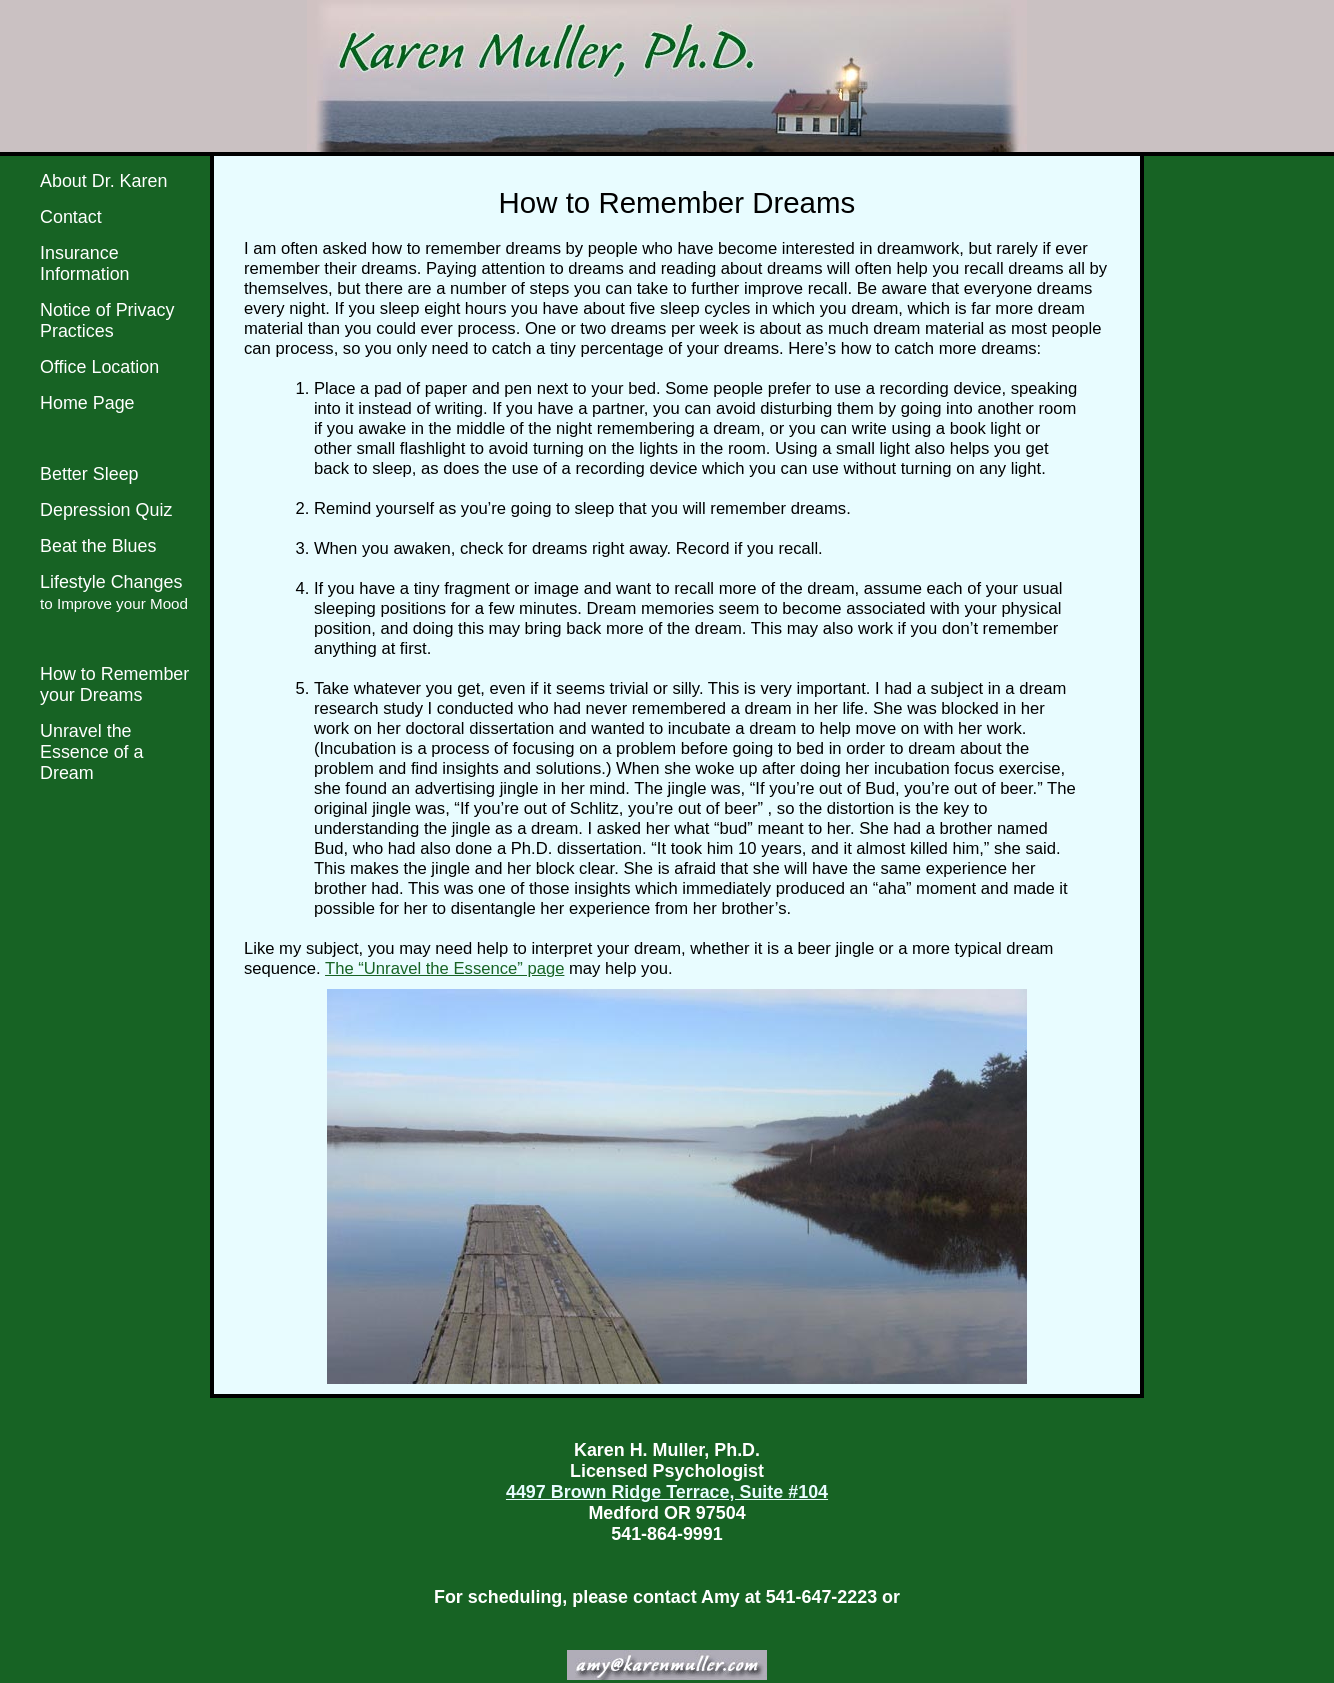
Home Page (87, 403)
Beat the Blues (98, 546)
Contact (71, 217)
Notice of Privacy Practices (107, 320)
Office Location (99, 367)
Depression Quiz (106, 510)
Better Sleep (89, 474)
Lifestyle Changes (114, 592)
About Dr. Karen (103, 181)
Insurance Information (85, 263)
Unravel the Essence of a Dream (92, 752)
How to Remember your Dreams (114, 684)
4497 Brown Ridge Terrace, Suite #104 (667, 1492)
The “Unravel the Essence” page (444, 968)
